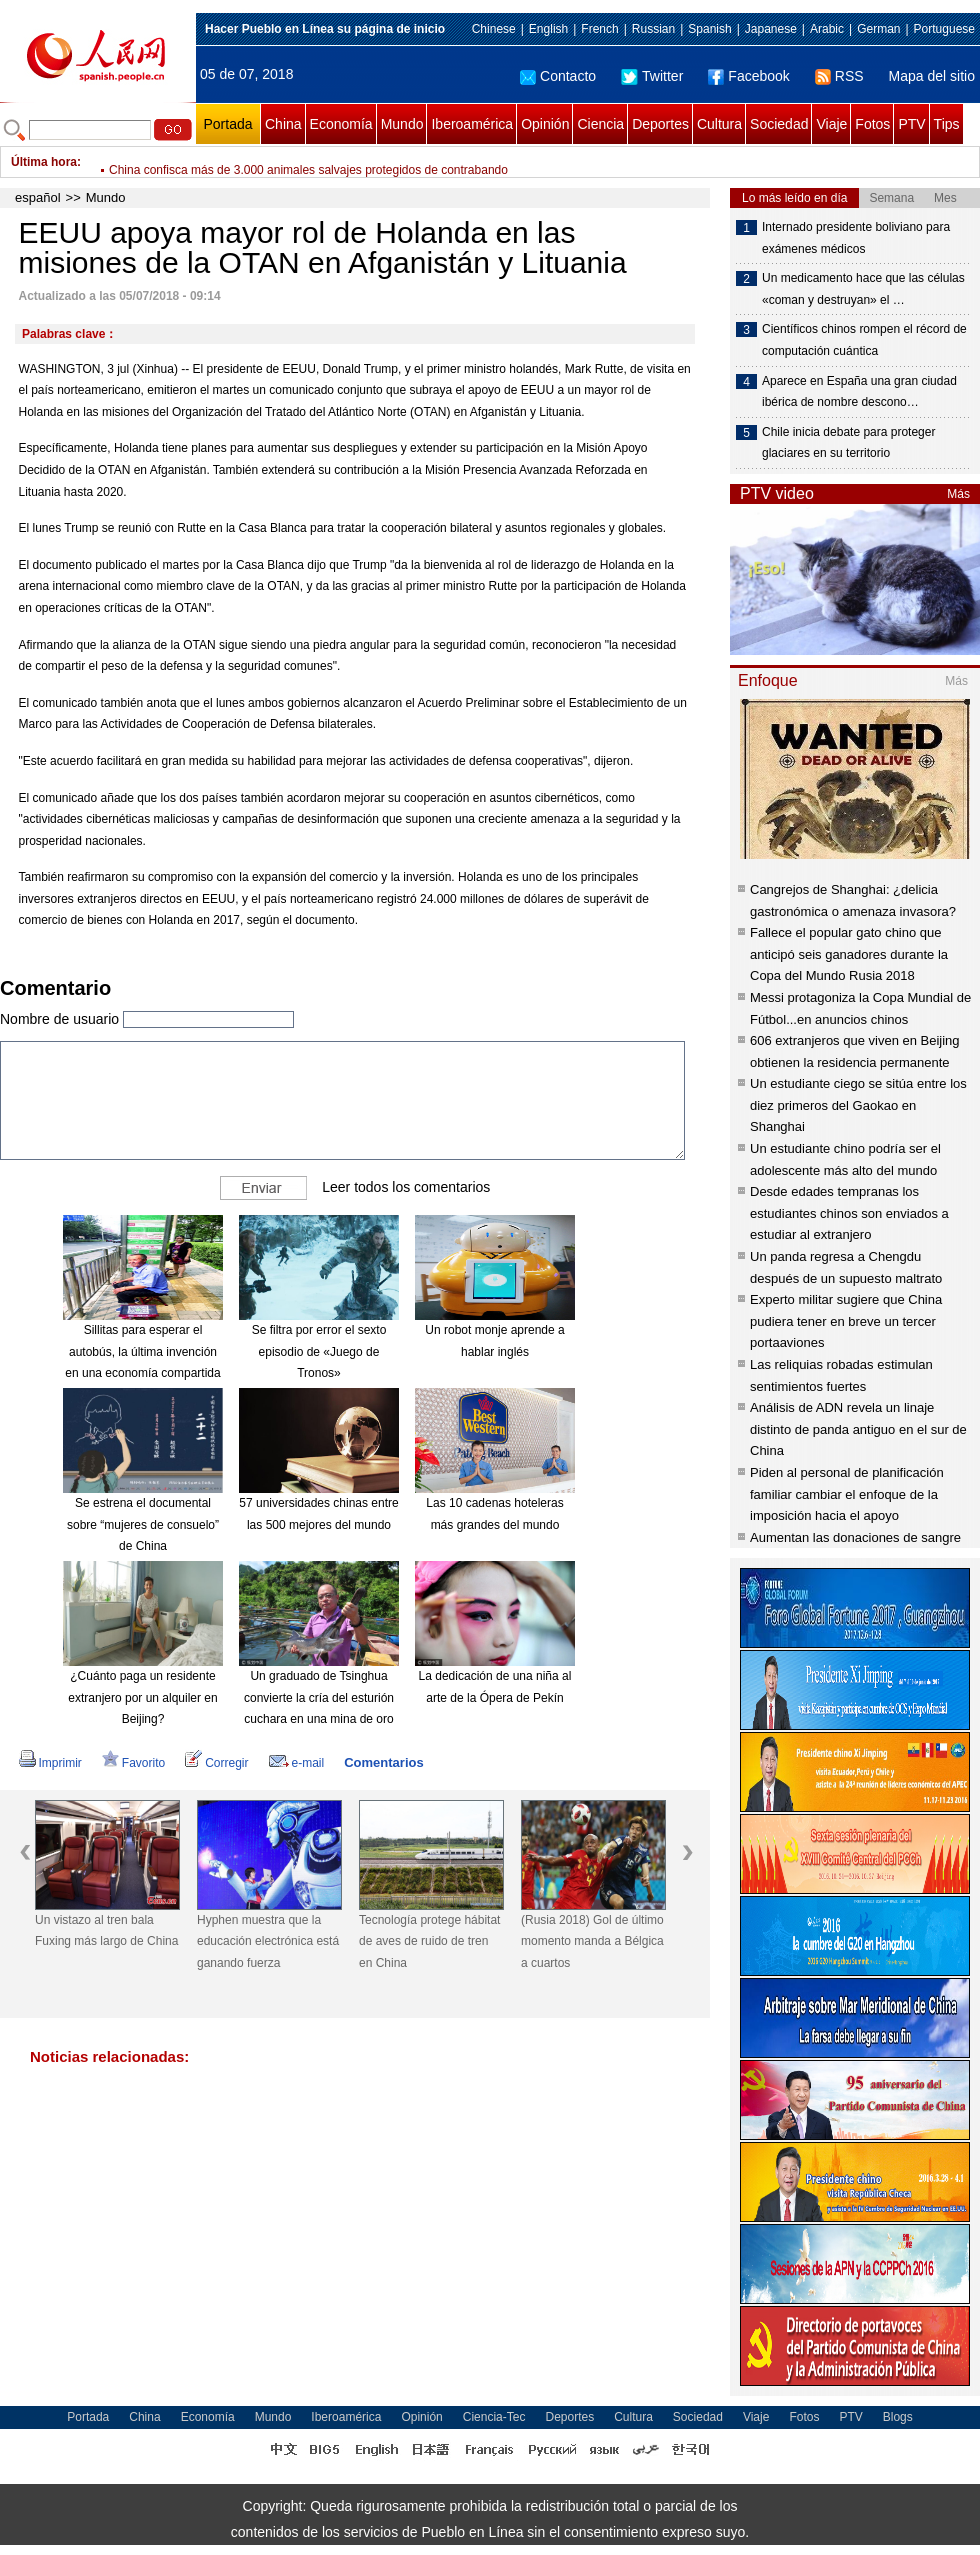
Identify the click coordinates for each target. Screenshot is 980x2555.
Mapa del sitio (932, 76)
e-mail (297, 1763)
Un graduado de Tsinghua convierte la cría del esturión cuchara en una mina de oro (319, 1697)
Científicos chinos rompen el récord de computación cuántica (864, 340)
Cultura (719, 124)
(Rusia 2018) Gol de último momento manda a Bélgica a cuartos (592, 1941)
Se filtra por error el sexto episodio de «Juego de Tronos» (319, 1351)
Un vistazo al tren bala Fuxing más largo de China (106, 1931)
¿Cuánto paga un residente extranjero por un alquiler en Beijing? (142, 1697)
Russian (653, 29)
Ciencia (600, 124)
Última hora (44, 162)
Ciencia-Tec (494, 2417)
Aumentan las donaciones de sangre (855, 1537)
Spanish (709, 29)
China (283, 124)
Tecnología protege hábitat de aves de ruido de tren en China (429, 1941)
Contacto (558, 76)
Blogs (898, 2417)
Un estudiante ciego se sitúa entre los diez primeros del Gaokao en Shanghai (858, 1105)
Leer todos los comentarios (406, 1187)
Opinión (545, 124)
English (548, 29)
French (599, 29)
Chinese (494, 29)
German (878, 29)
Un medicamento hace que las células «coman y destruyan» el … (863, 289)
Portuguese (944, 29)
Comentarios (383, 1762)
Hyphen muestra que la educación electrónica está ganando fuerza (268, 1941)
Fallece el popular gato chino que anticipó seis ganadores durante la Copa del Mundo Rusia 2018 (849, 954)
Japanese (771, 29)
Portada (227, 124)
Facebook (748, 76)
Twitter (652, 76)
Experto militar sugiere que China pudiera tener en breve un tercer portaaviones (846, 1321)
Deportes (660, 124)
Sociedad (779, 124)
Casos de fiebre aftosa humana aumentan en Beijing (249, 162)
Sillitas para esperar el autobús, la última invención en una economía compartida (142, 1351)
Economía (341, 124)
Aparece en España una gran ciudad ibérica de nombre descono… (859, 392)
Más (958, 494)
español (38, 197)
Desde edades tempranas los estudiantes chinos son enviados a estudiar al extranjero (849, 1213)
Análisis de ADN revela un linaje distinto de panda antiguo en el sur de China (858, 1429)
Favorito (133, 1763)
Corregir (216, 1763)
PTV (911, 124)
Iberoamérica (472, 124)
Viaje (831, 124)
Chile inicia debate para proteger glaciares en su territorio (848, 443)
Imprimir (50, 1763)
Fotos (872, 124)
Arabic (827, 29)
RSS (839, 76)
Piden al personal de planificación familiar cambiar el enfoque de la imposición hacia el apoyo (847, 1494)
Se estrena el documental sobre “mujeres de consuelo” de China (143, 1524)
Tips (947, 124)
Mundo (402, 124)
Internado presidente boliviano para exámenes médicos (856, 238)
